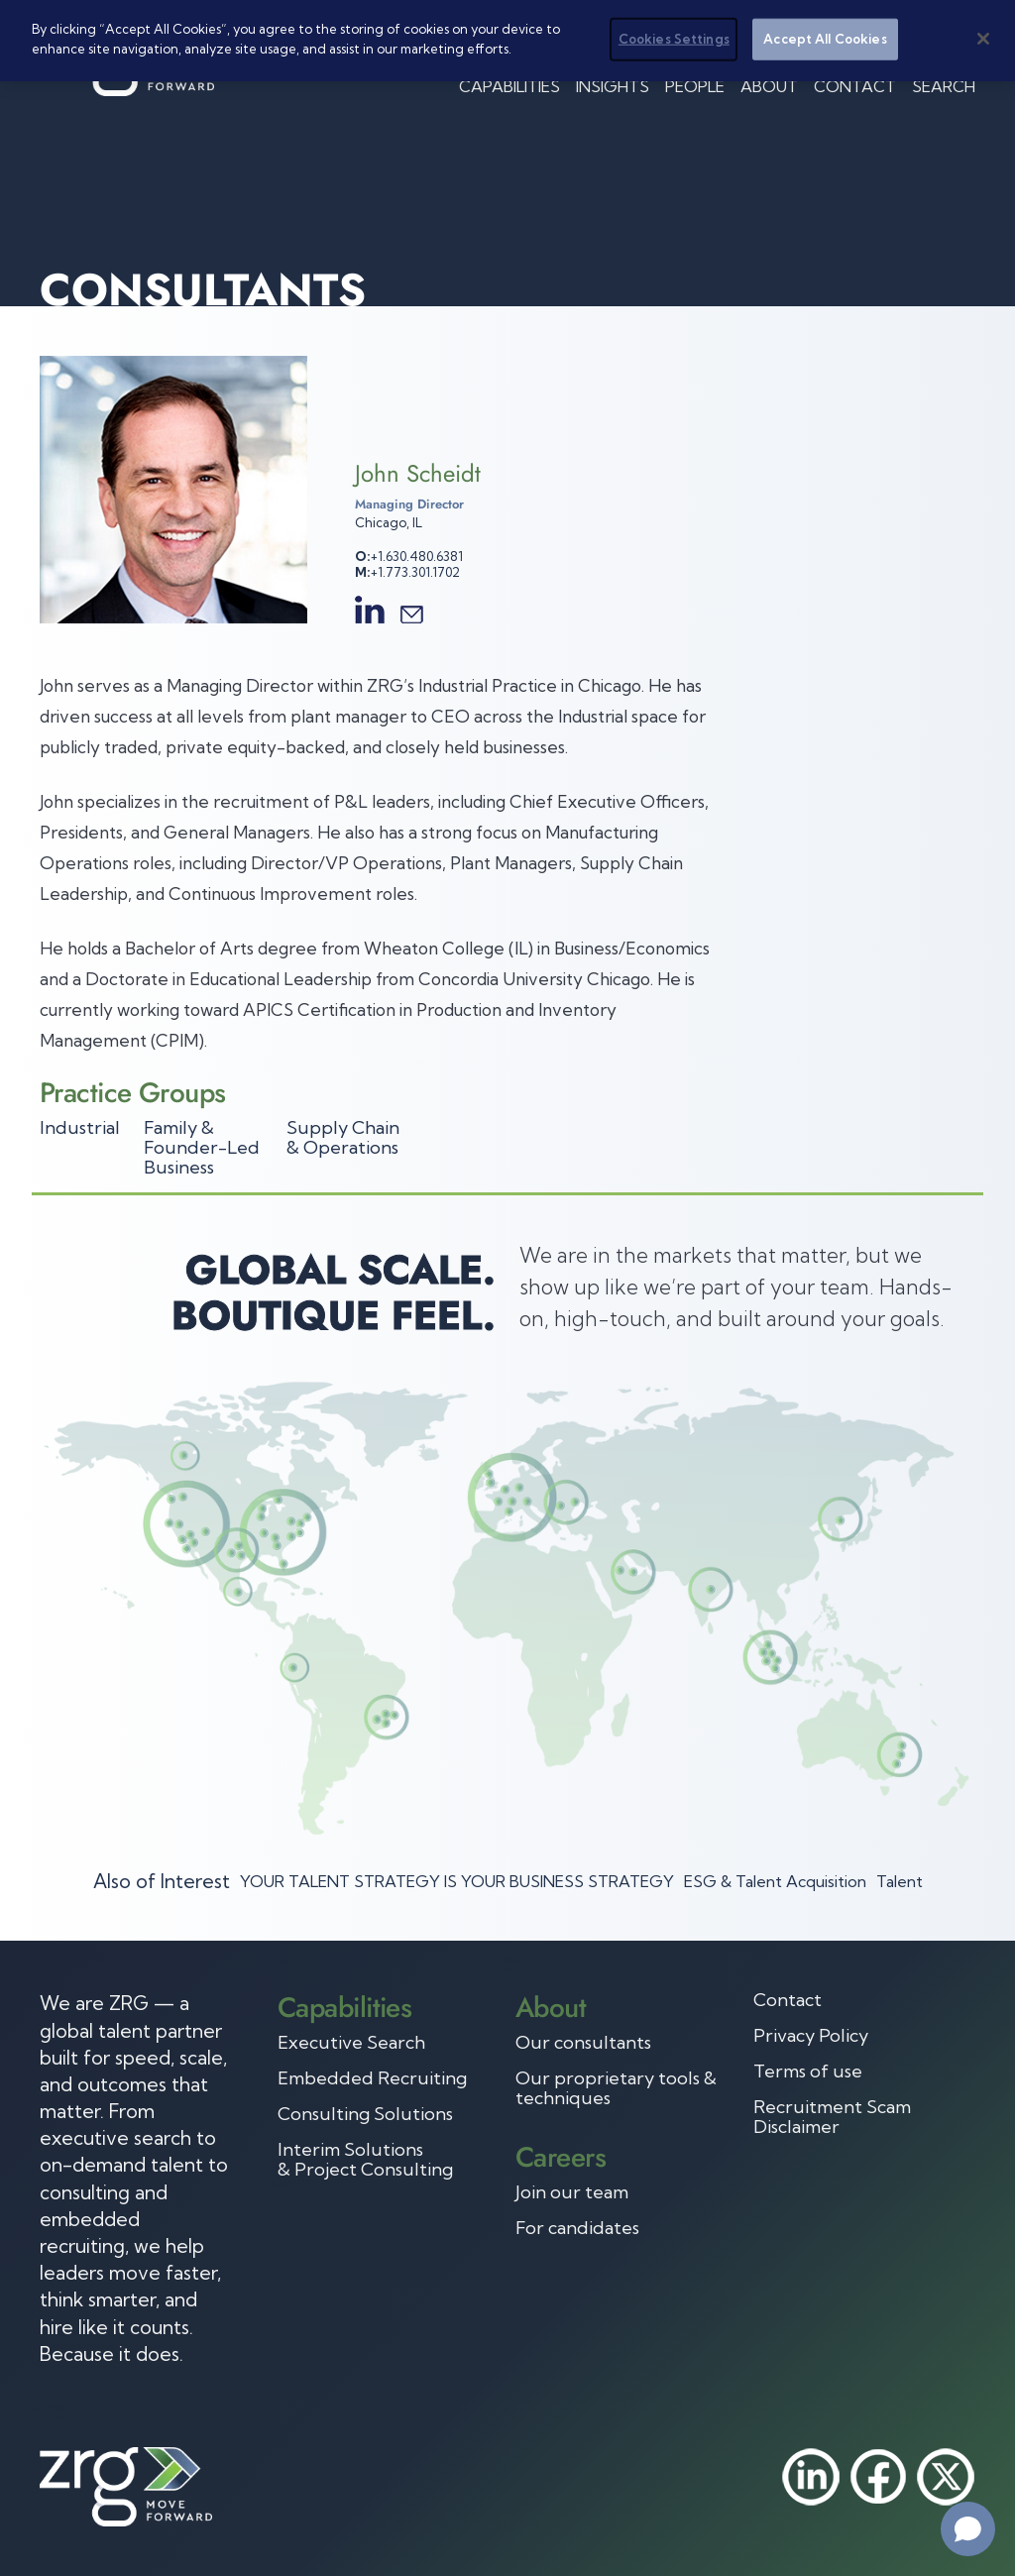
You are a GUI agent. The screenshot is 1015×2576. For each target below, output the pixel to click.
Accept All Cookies (824, 39)
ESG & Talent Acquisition (775, 1881)
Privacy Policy (810, 2036)
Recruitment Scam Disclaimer (832, 2117)
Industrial (80, 1127)
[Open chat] (968, 2529)
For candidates (577, 2228)
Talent (899, 1881)
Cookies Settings (674, 39)
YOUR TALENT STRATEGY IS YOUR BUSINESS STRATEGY (457, 1881)
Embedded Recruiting (372, 2078)
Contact (855, 86)
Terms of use (807, 2071)
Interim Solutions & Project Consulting (365, 2160)
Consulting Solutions (365, 2114)
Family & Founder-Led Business (202, 1147)
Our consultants (583, 2043)
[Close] (983, 38)
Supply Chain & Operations (342, 1137)
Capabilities (509, 86)
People (695, 86)
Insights (612, 86)
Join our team (571, 2192)
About (769, 86)
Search (943, 86)
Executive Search (351, 2043)
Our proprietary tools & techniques (616, 2088)
